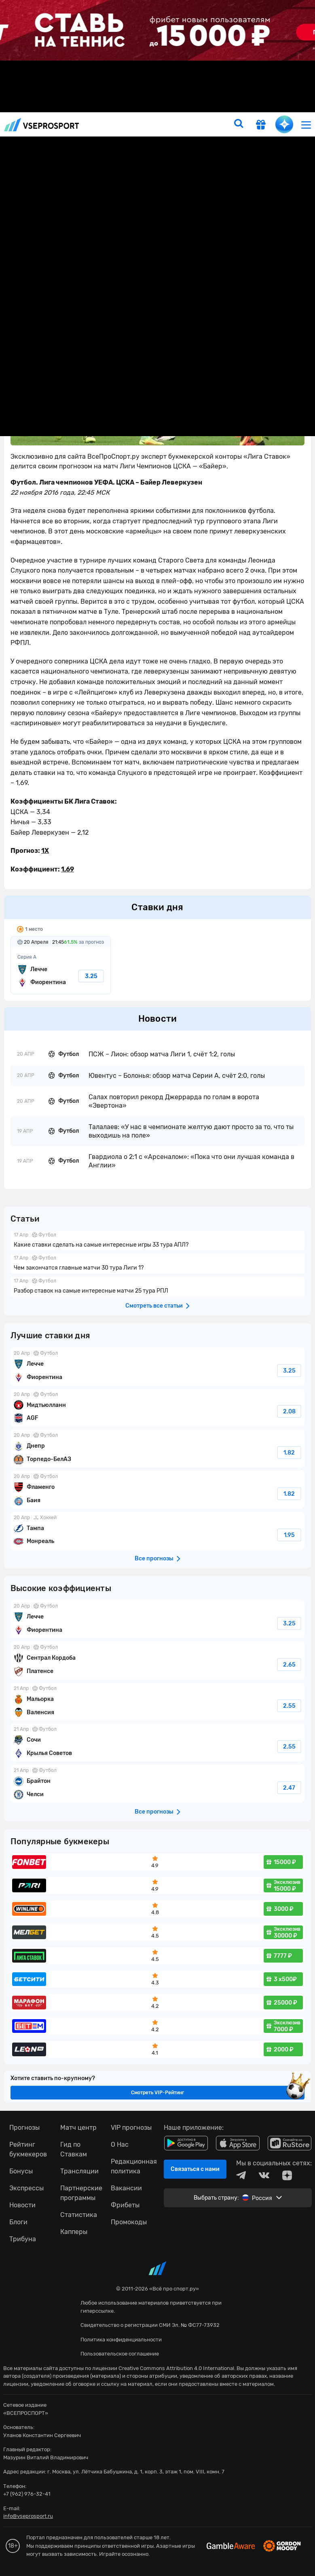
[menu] (306, 125)
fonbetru (157, 1288)
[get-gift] (261, 125)
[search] (238, 124)
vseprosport (41, 125)
